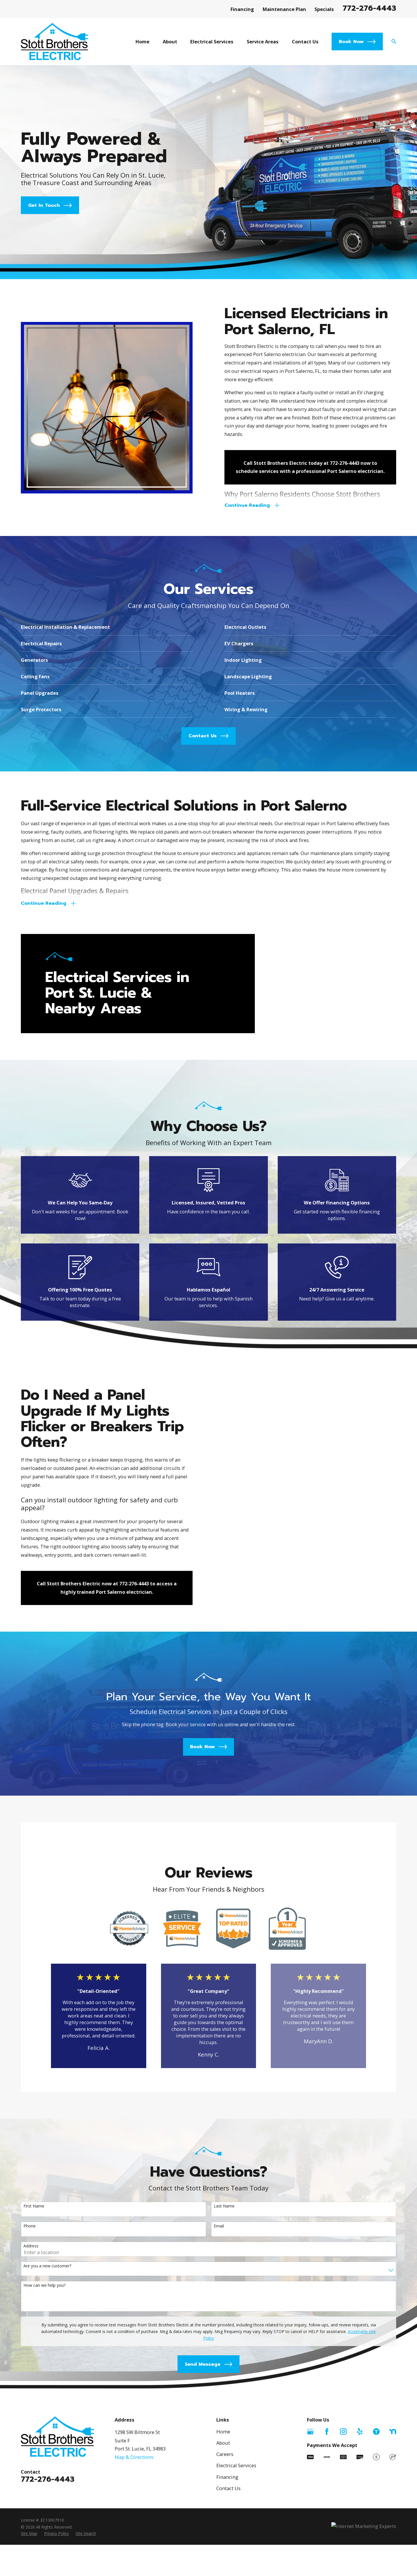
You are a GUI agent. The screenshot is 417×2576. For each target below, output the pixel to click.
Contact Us (228, 2561)
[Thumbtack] (376, 2505)
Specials (324, 9)
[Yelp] (359, 2505)
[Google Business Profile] (310, 2505)
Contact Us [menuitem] (305, 41)
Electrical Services (236, 2539)
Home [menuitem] (142, 41)
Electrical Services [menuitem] (211, 41)
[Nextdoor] (392, 2505)
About (223, 2516)
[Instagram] (343, 2505)
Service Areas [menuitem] (263, 41)
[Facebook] (326, 2505)
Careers (224, 2528)
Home (223, 2505)
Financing (242, 9)
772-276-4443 (369, 8)
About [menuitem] (170, 41)
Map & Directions (134, 2530)
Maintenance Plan (284, 9)
